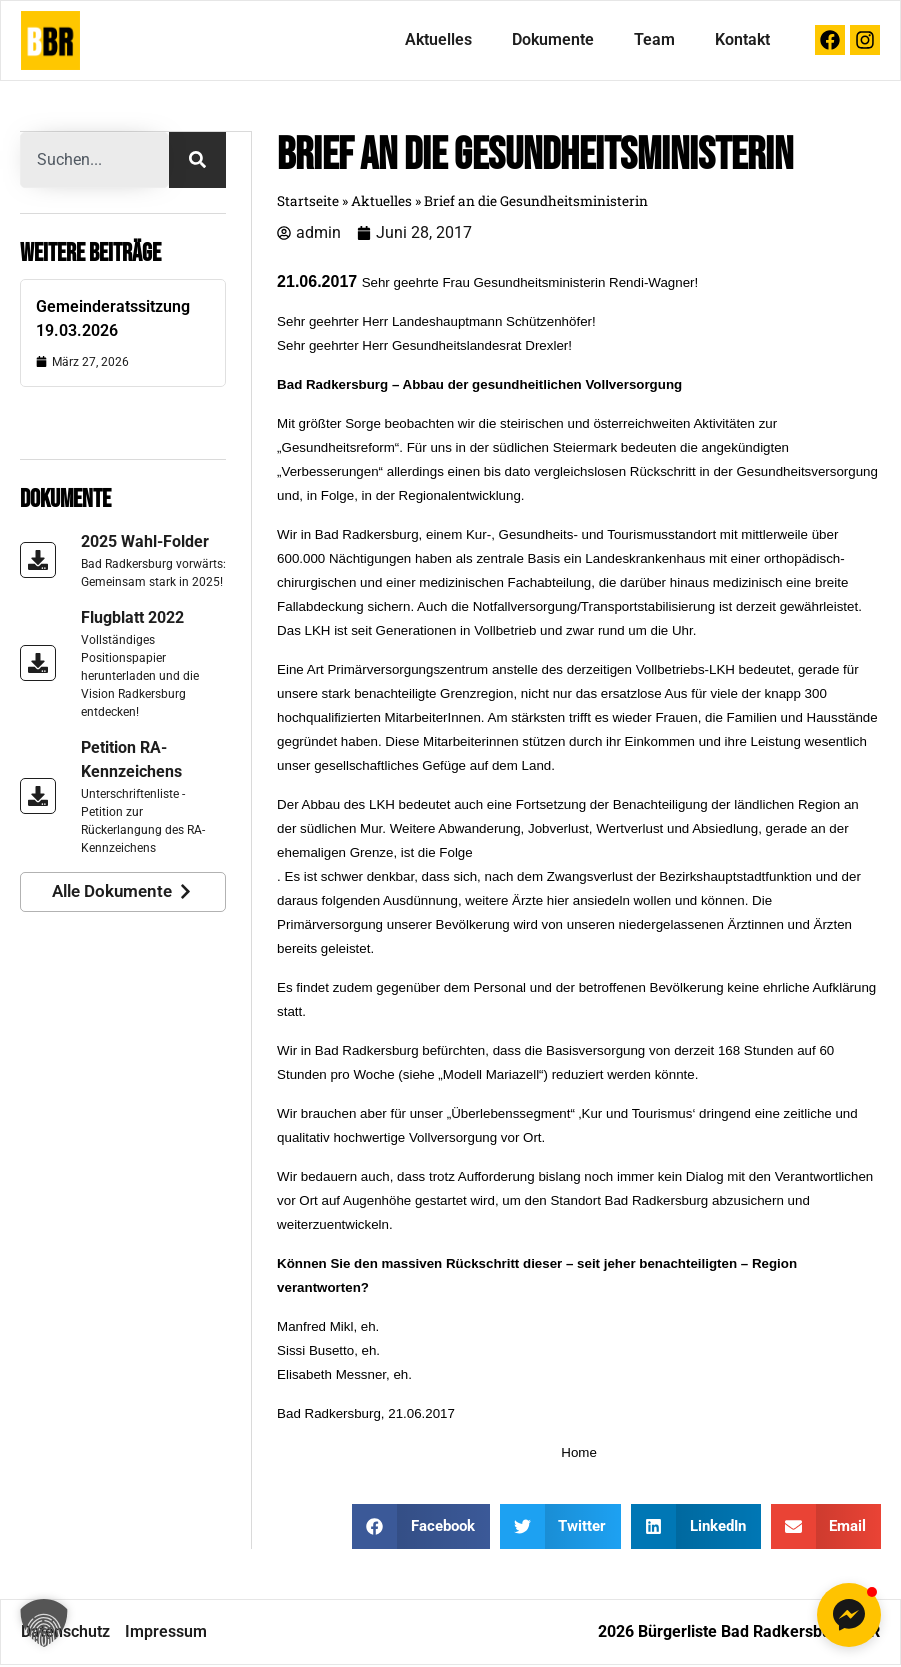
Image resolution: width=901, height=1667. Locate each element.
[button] (44, 1623)
